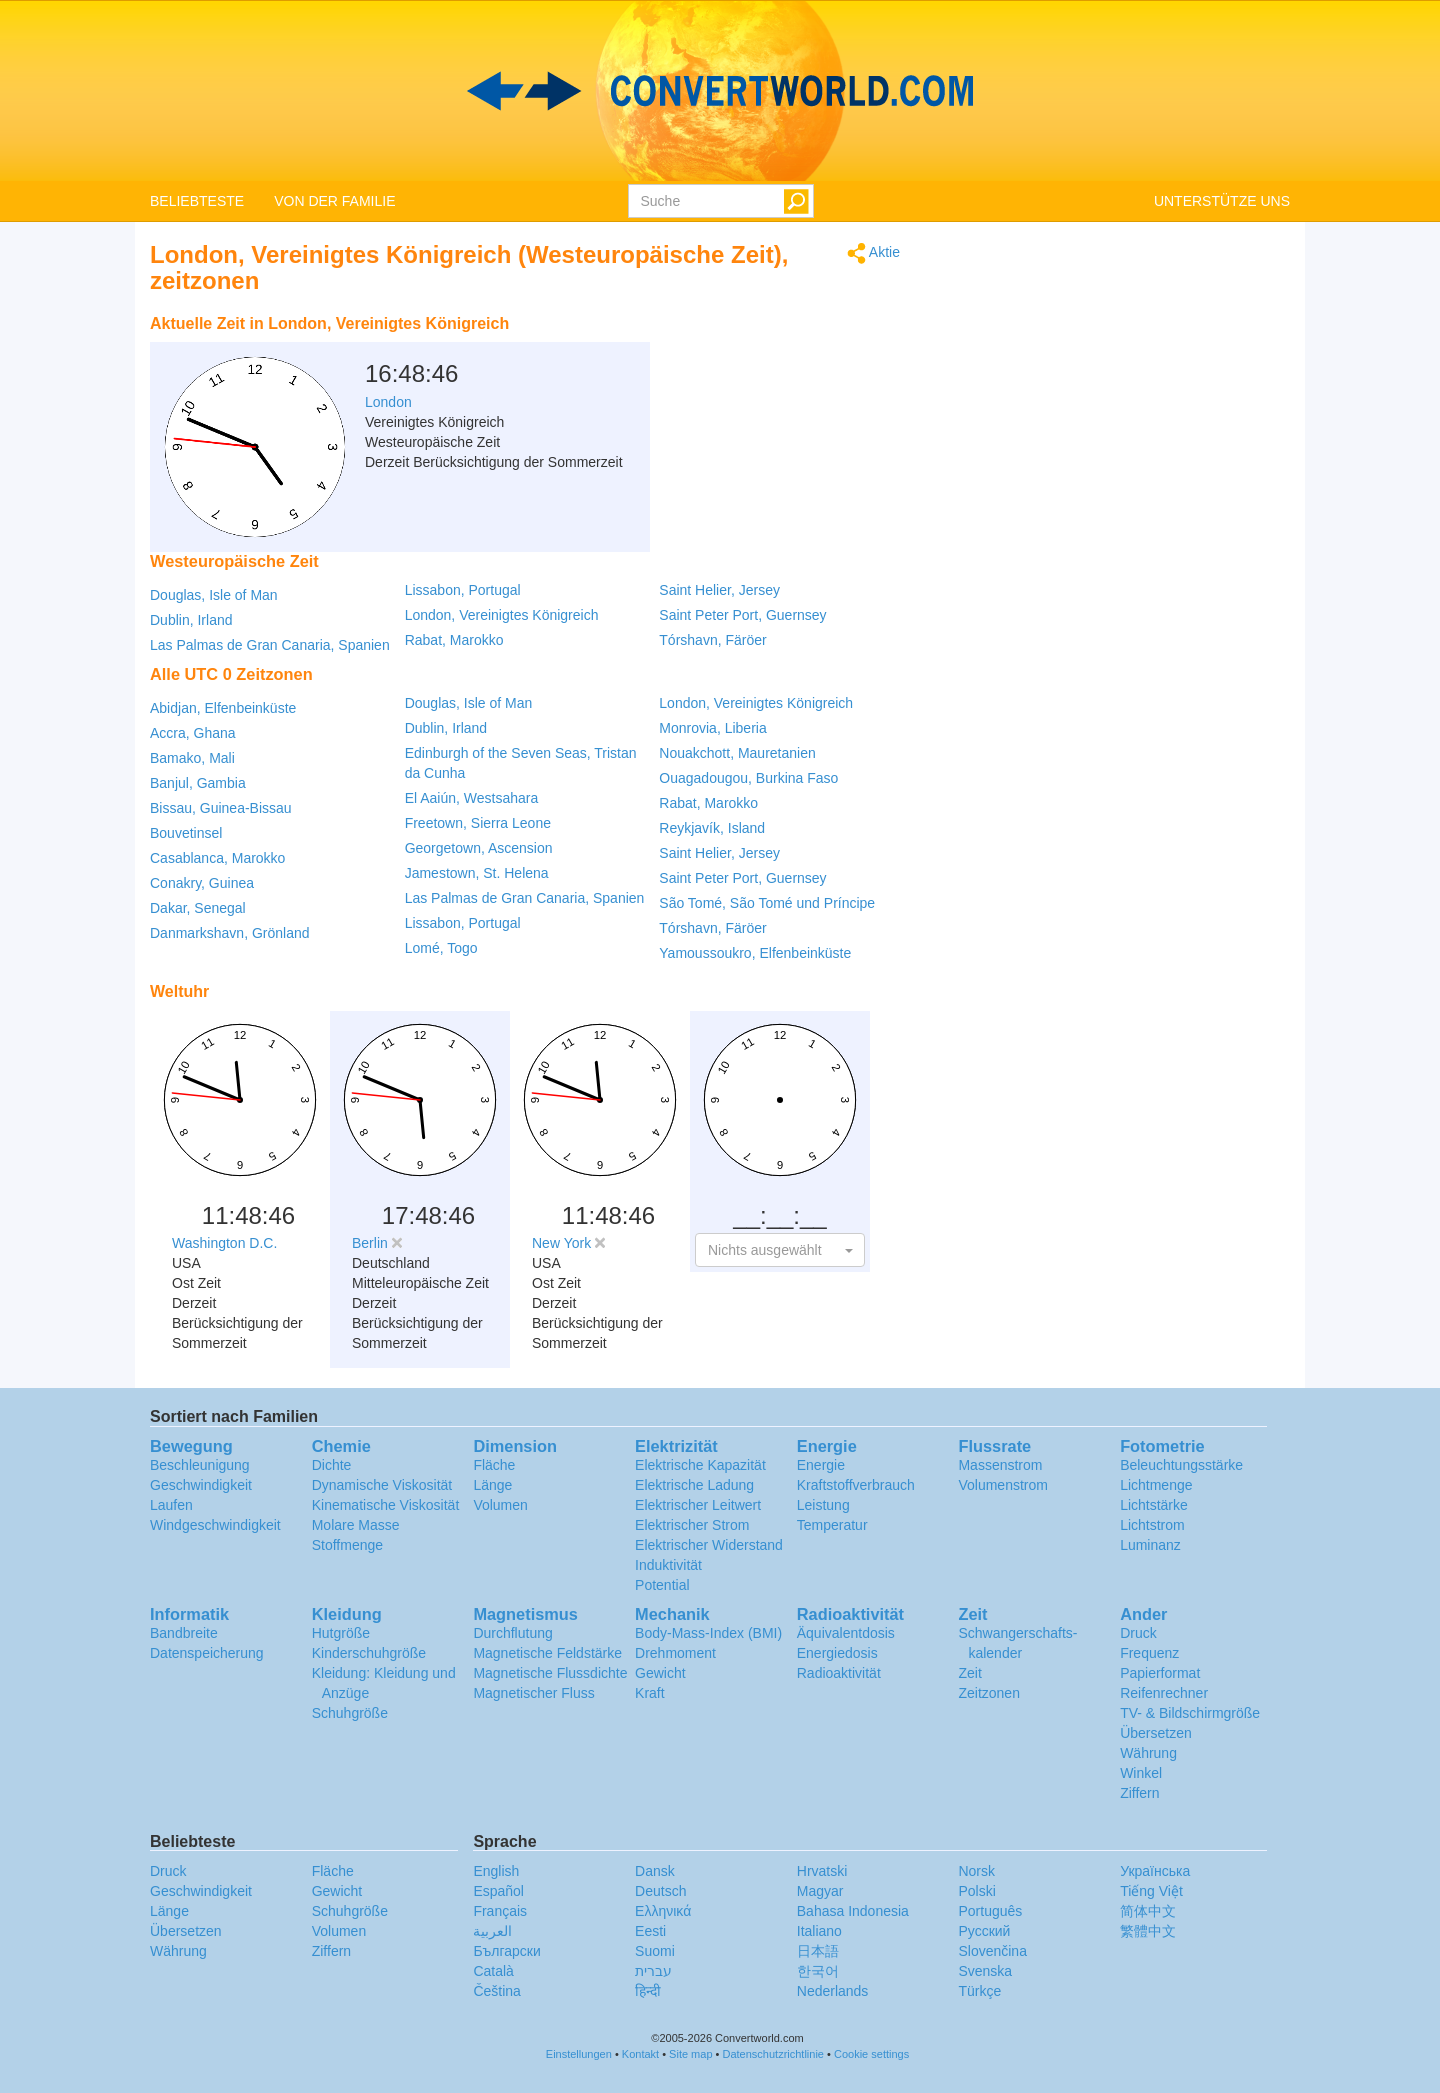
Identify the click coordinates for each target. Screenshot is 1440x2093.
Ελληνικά (663, 1911)
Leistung (823, 1505)
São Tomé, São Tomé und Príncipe (767, 903)
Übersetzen (1156, 1733)
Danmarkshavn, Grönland (230, 933)
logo (720, 91)
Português (990, 1911)
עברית (653, 1971)
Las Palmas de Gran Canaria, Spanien (270, 645)
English (496, 1871)
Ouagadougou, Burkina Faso (748, 778)
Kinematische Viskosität (386, 1505)
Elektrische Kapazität (700, 1465)
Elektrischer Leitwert (698, 1505)
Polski (976, 1891)
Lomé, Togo (441, 948)
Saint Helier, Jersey (719, 590)
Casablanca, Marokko (217, 858)
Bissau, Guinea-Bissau (221, 808)
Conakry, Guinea (202, 883)
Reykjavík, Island (712, 828)
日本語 (818, 1951)
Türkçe (979, 1991)
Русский (984, 1931)
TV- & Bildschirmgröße (1190, 1713)
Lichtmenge (1156, 1485)
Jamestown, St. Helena (477, 873)
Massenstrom (1000, 1465)
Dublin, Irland (191, 620)
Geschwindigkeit (201, 1485)
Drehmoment (675, 1653)
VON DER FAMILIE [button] (334, 201)
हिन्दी (648, 1991)
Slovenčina (992, 1951)
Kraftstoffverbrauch (856, 1485)
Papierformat (1160, 1673)
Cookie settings (871, 2054)
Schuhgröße (350, 1713)
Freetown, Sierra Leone (478, 823)
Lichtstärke (1154, 1505)
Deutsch (660, 1891)
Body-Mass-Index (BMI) (708, 1633)
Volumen (500, 1505)
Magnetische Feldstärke (547, 1653)
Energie (821, 1465)
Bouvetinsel (186, 833)
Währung (1148, 1753)
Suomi (655, 1951)
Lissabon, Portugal (463, 590)
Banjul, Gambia (198, 783)
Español (498, 1891)
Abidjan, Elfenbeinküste (223, 708)
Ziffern (1139, 1793)
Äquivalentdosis (846, 1633)
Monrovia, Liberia (712, 728)
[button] (780, 1250)
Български (506, 1951)
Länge (492, 1485)
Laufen (171, 1505)
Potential (662, 1585)
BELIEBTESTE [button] (197, 201)
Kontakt (640, 2054)
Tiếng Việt (1151, 1891)
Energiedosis (837, 1653)
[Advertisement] (775, 355)
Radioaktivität (839, 1673)
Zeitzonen (988, 1693)
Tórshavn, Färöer (712, 640)
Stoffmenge (347, 1545)
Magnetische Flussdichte (550, 1673)
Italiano (819, 1931)
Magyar (820, 1891)
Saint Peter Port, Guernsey (742, 615)
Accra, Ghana (193, 733)
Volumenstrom (1002, 1485)
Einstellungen (579, 2054)
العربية (492, 1931)
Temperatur (832, 1525)
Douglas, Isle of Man (214, 595)
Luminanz (1150, 1545)
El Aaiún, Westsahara (472, 798)
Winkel (1141, 1773)
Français (500, 1911)
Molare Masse (356, 1525)
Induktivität (668, 1565)
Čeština (496, 1991)
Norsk (976, 1871)
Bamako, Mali (192, 758)
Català (493, 1971)
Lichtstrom (1152, 1525)
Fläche (494, 1465)
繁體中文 (1148, 1931)
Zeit (969, 1673)
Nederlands (833, 1991)
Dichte (332, 1465)
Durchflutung (512, 1633)
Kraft (650, 1693)
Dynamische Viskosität (382, 1485)
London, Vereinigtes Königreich (502, 615)
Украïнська (1155, 1871)
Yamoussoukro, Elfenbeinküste (755, 953)
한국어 (818, 1971)
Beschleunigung (200, 1465)
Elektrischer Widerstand (709, 1545)
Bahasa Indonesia (853, 1911)
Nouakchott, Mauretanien (737, 753)
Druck (1138, 1633)
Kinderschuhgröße (369, 1653)
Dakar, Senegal (198, 908)
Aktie (873, 253)
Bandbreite (184, 1633)
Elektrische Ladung (694, 1485)
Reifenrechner (1164, 1693)
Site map (690, 2054)
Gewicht (660, 1673)
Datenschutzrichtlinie (774, 2054)
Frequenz (1149, 1653)
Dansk (655, 1871)
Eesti (650, 1931)
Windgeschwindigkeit (215, 1525)
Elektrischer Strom (692, 1525)
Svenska (985, 1971)
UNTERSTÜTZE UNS (1222, 201)
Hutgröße (341, 1633)
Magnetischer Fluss (533, 1693)
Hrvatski (822, 1871)
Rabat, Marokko (454, 640)
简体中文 (1148, 1911)
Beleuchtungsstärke (1181, 1465)
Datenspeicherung (207, 1653)
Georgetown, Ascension (479, 848)
